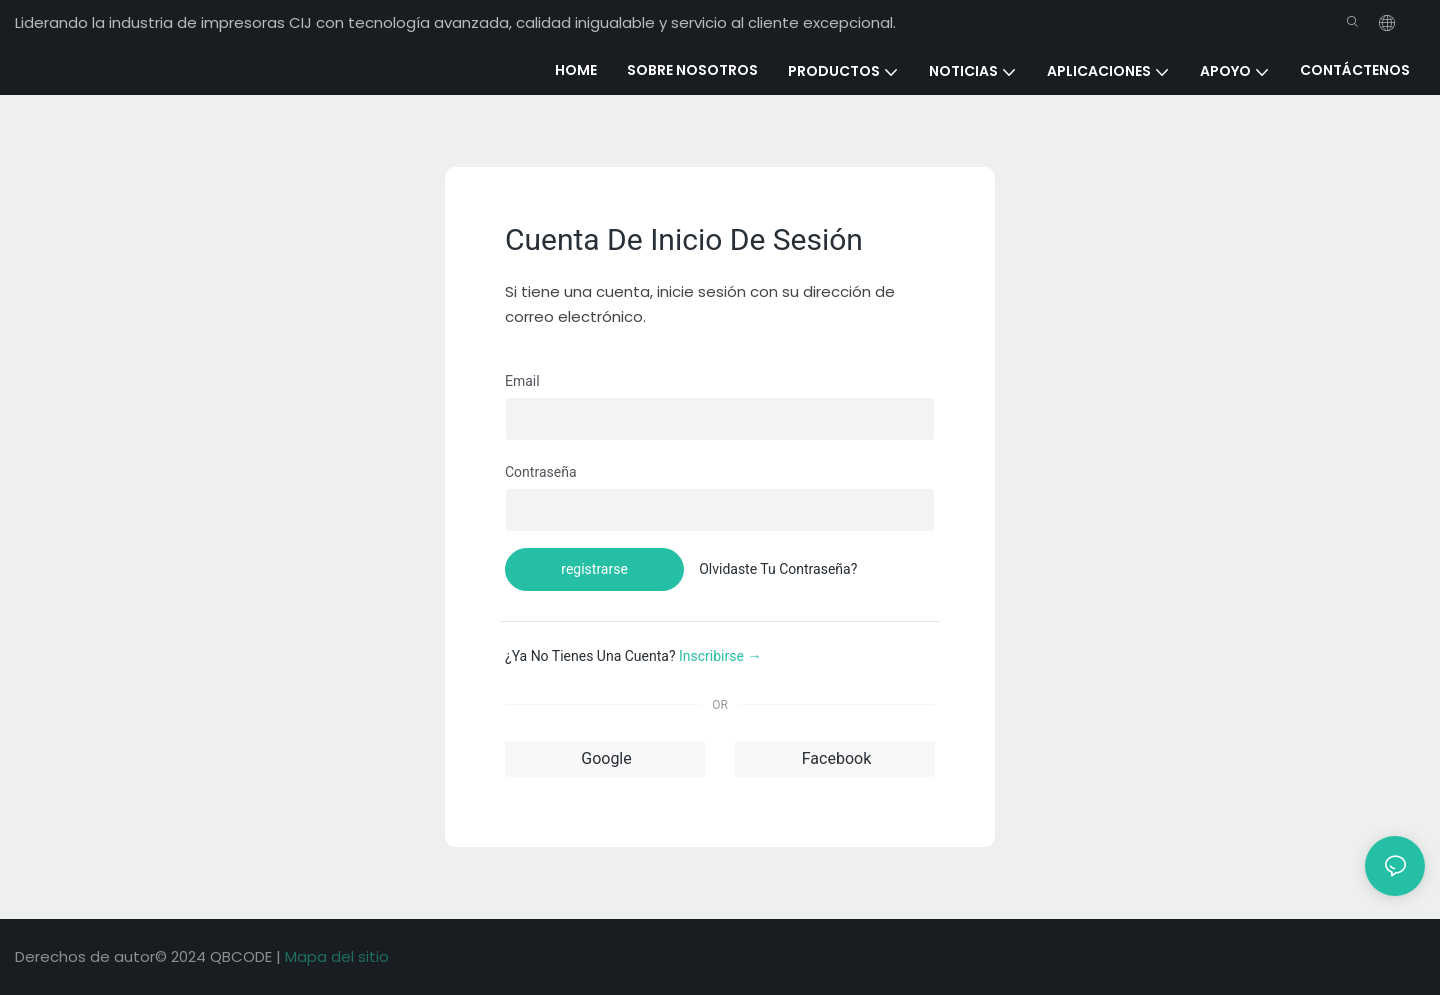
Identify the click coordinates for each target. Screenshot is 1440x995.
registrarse (594, 569)
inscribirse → (720, 656)
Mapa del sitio (337, 956)
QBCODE (243, 956)
